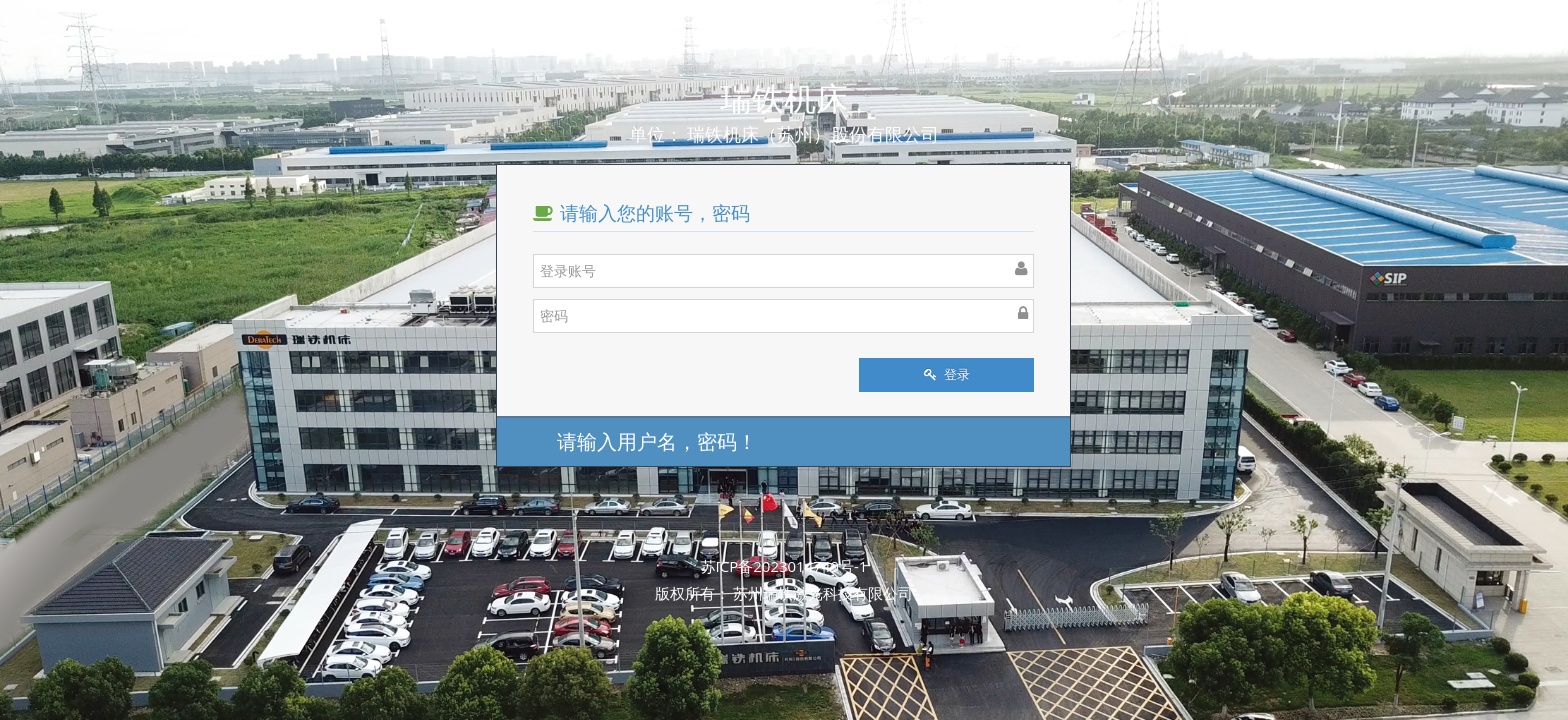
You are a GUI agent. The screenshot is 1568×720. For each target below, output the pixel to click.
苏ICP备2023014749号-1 (784, 566)
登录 (947, 374)
